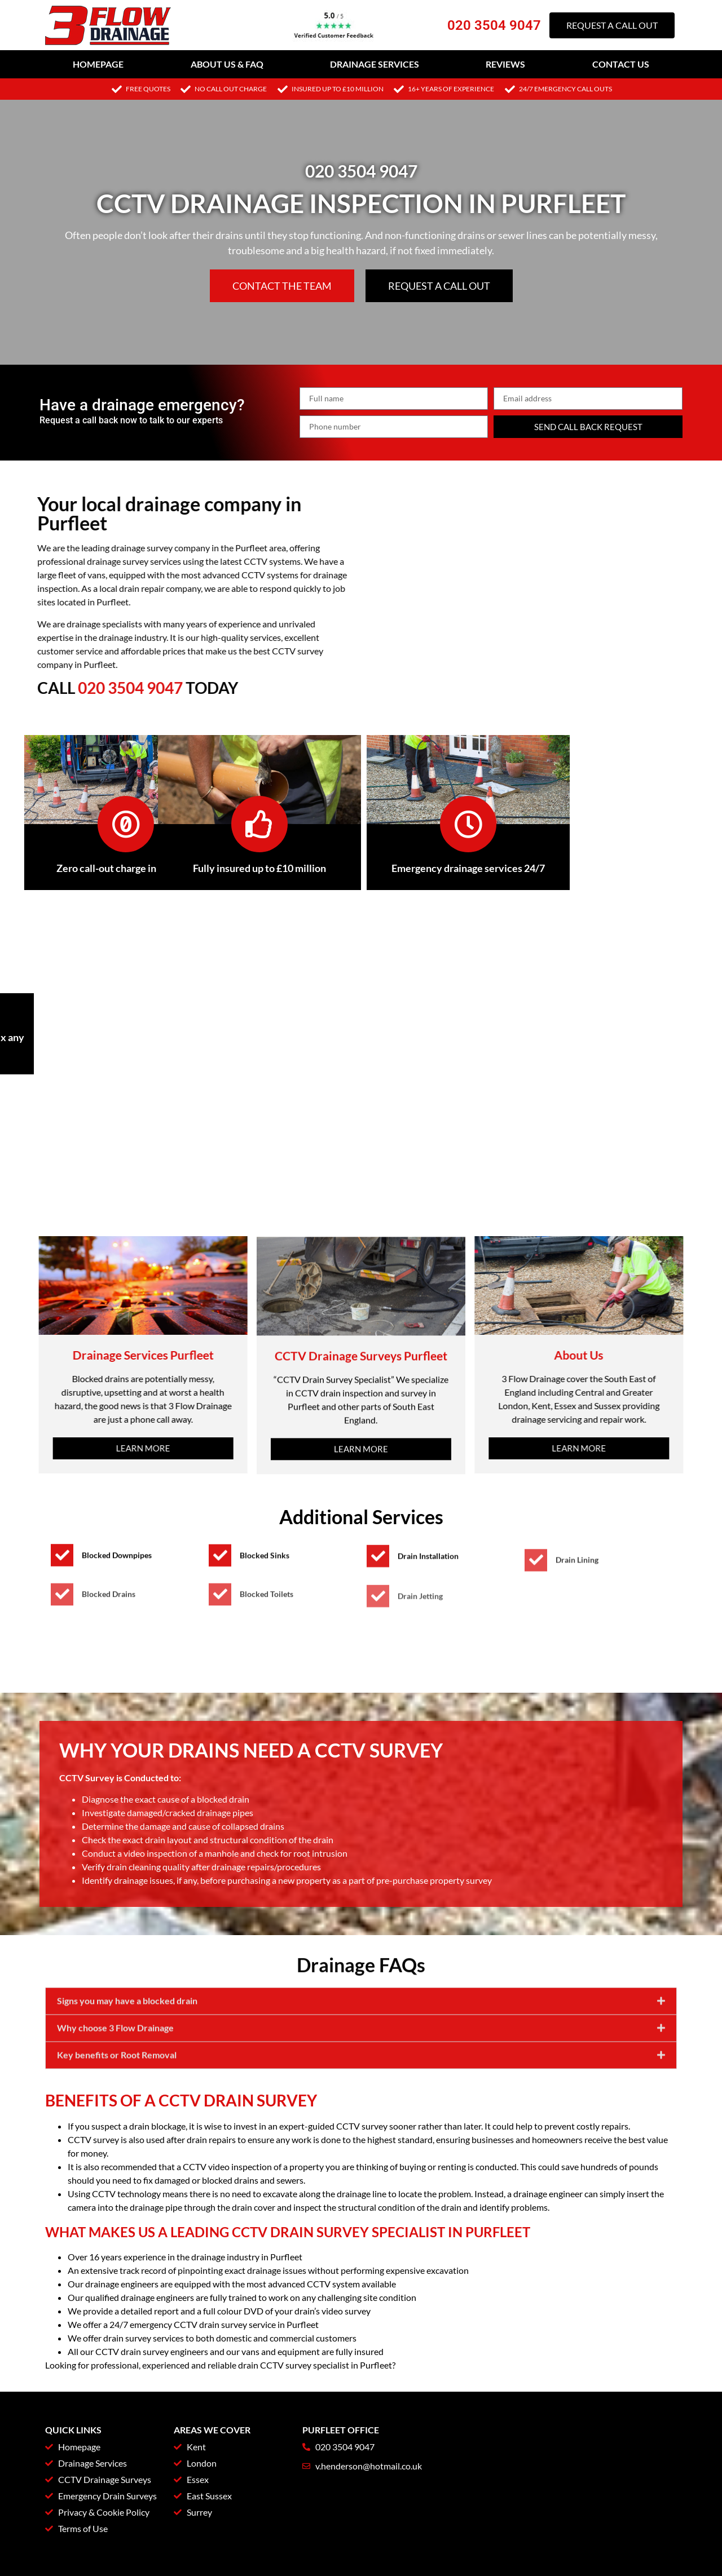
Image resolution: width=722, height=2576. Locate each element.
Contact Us (620, 64)
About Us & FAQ (227, 64)
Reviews (505, 64)
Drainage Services (374, 64)
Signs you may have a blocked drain (127, 2070)
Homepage (98, 64)
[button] (361, 2070)
